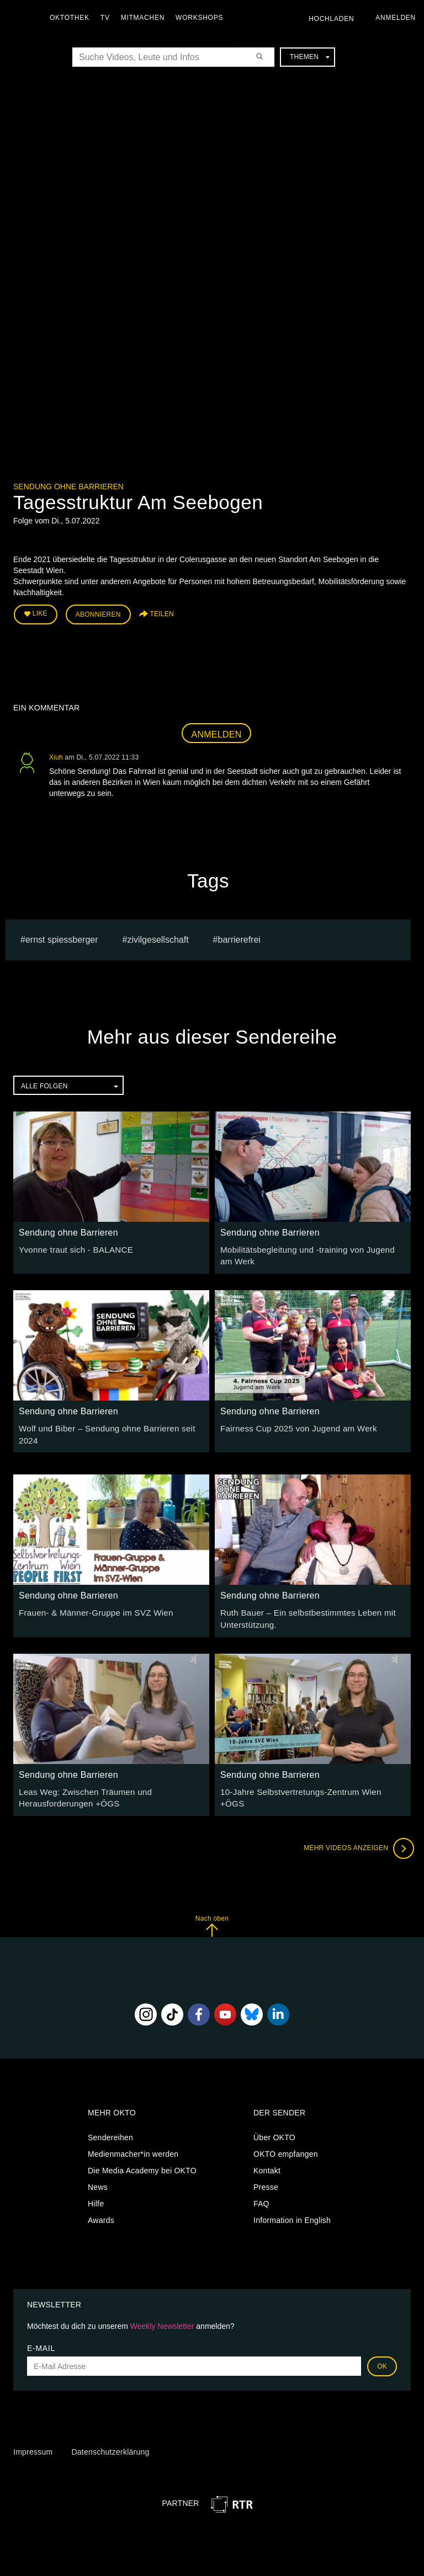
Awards (101, 2205)
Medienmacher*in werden (133, 2139)
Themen (310, 57)
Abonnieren (98, 613)
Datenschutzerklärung (110, 2438)
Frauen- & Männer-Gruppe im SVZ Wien (90, 1601)
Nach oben (212, 1911)
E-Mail (41, 2333)
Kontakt (266, 2156)
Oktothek (72, 18)
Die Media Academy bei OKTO (142, 2156)
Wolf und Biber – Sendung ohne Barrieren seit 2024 (111, 1423)
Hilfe (96, 2189)
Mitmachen (145, 18)
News (98, 2172)
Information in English (292, 2205)
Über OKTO (274, 2123)
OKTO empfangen (285, 2139)
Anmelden (217, 731)
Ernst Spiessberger (61, 937)
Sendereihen (110, 2123)
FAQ (261, 2189)
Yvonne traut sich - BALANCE (72, 1246)
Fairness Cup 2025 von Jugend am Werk (292, 1423)
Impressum (32, 2438)
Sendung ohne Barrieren (68, 486)
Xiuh (56, 754)
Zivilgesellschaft (157, 937)
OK (382, 2352)
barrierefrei (239, 937)
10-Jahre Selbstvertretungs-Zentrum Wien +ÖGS (307, 1779)
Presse (265, 2172)
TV (108, 18)
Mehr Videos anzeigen (355, 1834)
